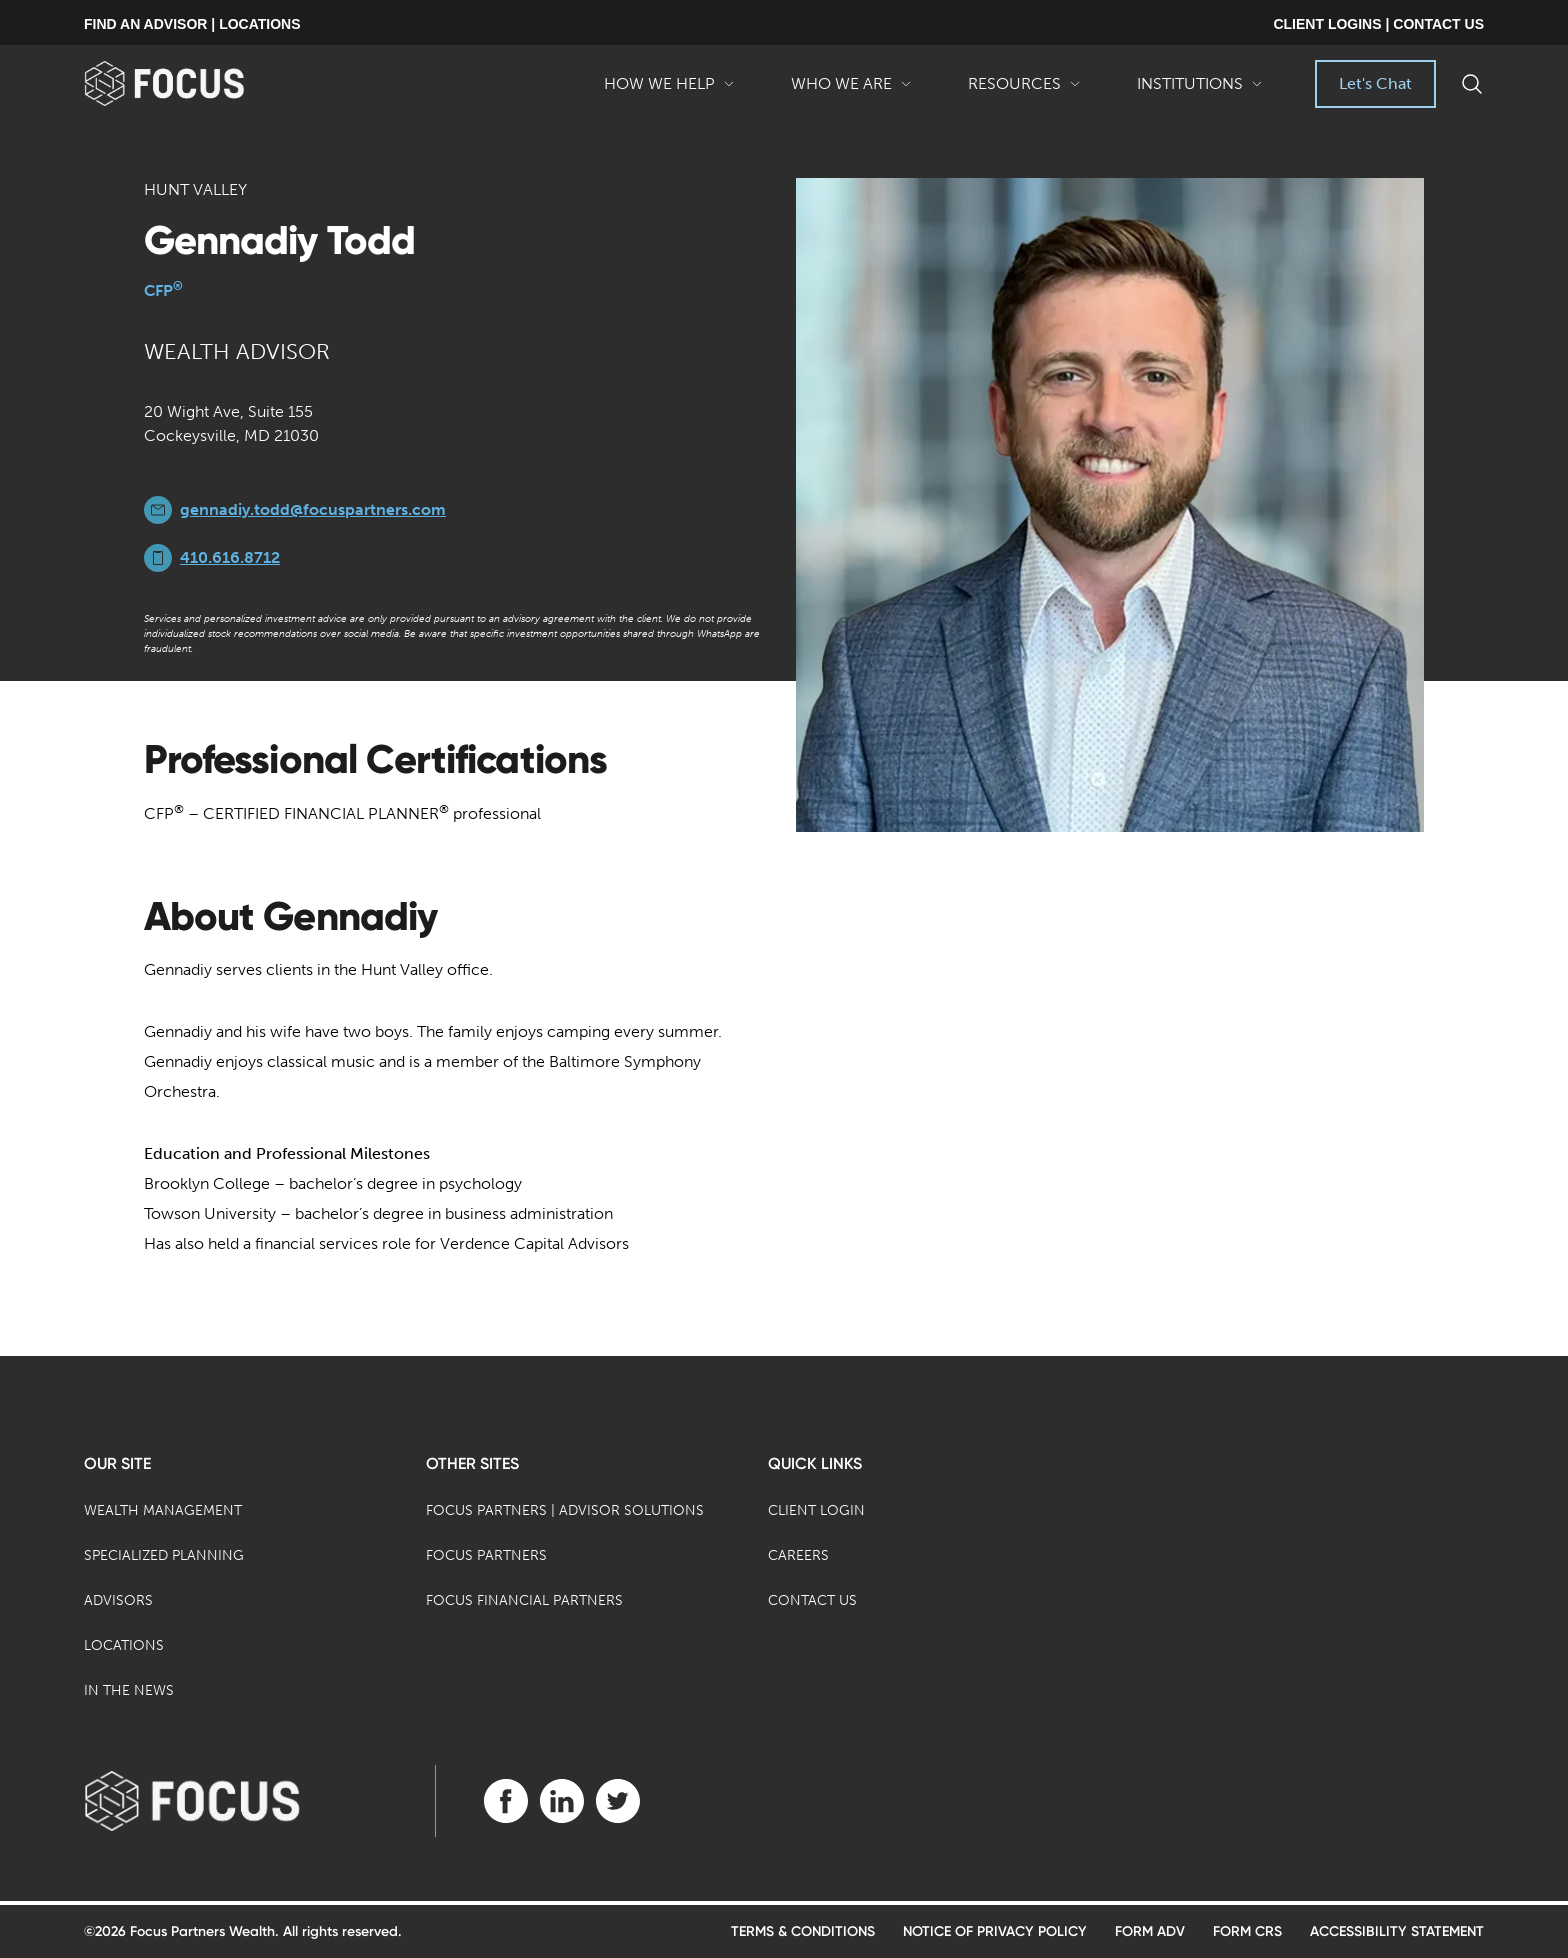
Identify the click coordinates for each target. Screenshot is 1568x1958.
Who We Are (851, 91)
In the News (129, 1690)
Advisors (118, 1600)
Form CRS (1247, 1931)
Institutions (1200, 91)
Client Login (816, 1510)
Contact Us (812, 1600)
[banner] (196, 83)
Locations (124, 1645)
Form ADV (1150, 1931)
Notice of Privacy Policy (995, 1931)
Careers (798, 1555)
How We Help (669, 91)
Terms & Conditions (803, 1931)
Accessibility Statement (1397, 1931)
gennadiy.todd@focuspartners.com (313, 509)
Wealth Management (163, 1510)
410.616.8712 (230, 557)
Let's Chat (1375, 83)
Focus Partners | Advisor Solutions (565, 1510)
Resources (1024, 91)
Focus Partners (486, 1555)
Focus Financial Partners (524, 1600)
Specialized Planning (164, 1555)
